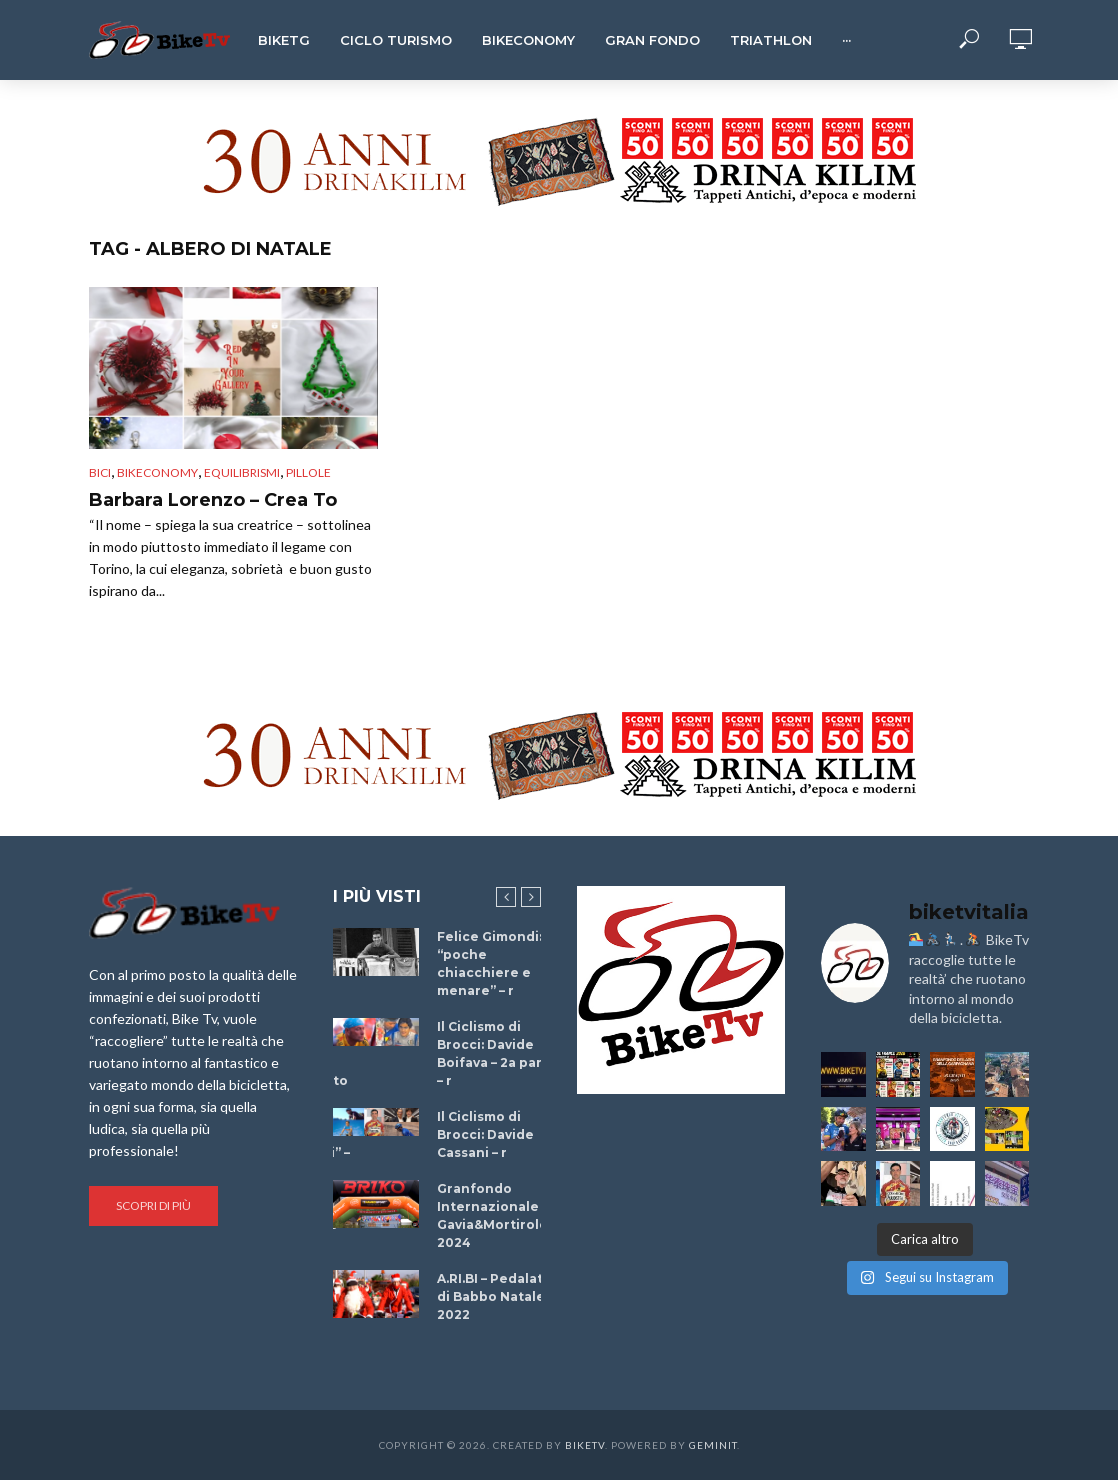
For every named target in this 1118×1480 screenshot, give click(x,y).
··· (846, 40)
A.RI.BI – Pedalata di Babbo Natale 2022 (494, 1296)
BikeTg (284, 40)
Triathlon (771, 40)
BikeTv (585, 1445)
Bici (100, 472)
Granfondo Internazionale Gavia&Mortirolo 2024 (492, 1215)
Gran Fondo (652, 40)
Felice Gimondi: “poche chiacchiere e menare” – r (489, 963)
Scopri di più (153, 1205)
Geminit (713, 1445)
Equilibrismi (242, 472)
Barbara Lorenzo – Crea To (213, 500)
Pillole (308, 472)
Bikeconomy (528, 40)
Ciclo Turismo (396, 40)
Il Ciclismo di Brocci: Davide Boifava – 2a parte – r (497, 1053)
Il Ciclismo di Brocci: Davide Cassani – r (485, 1134)
